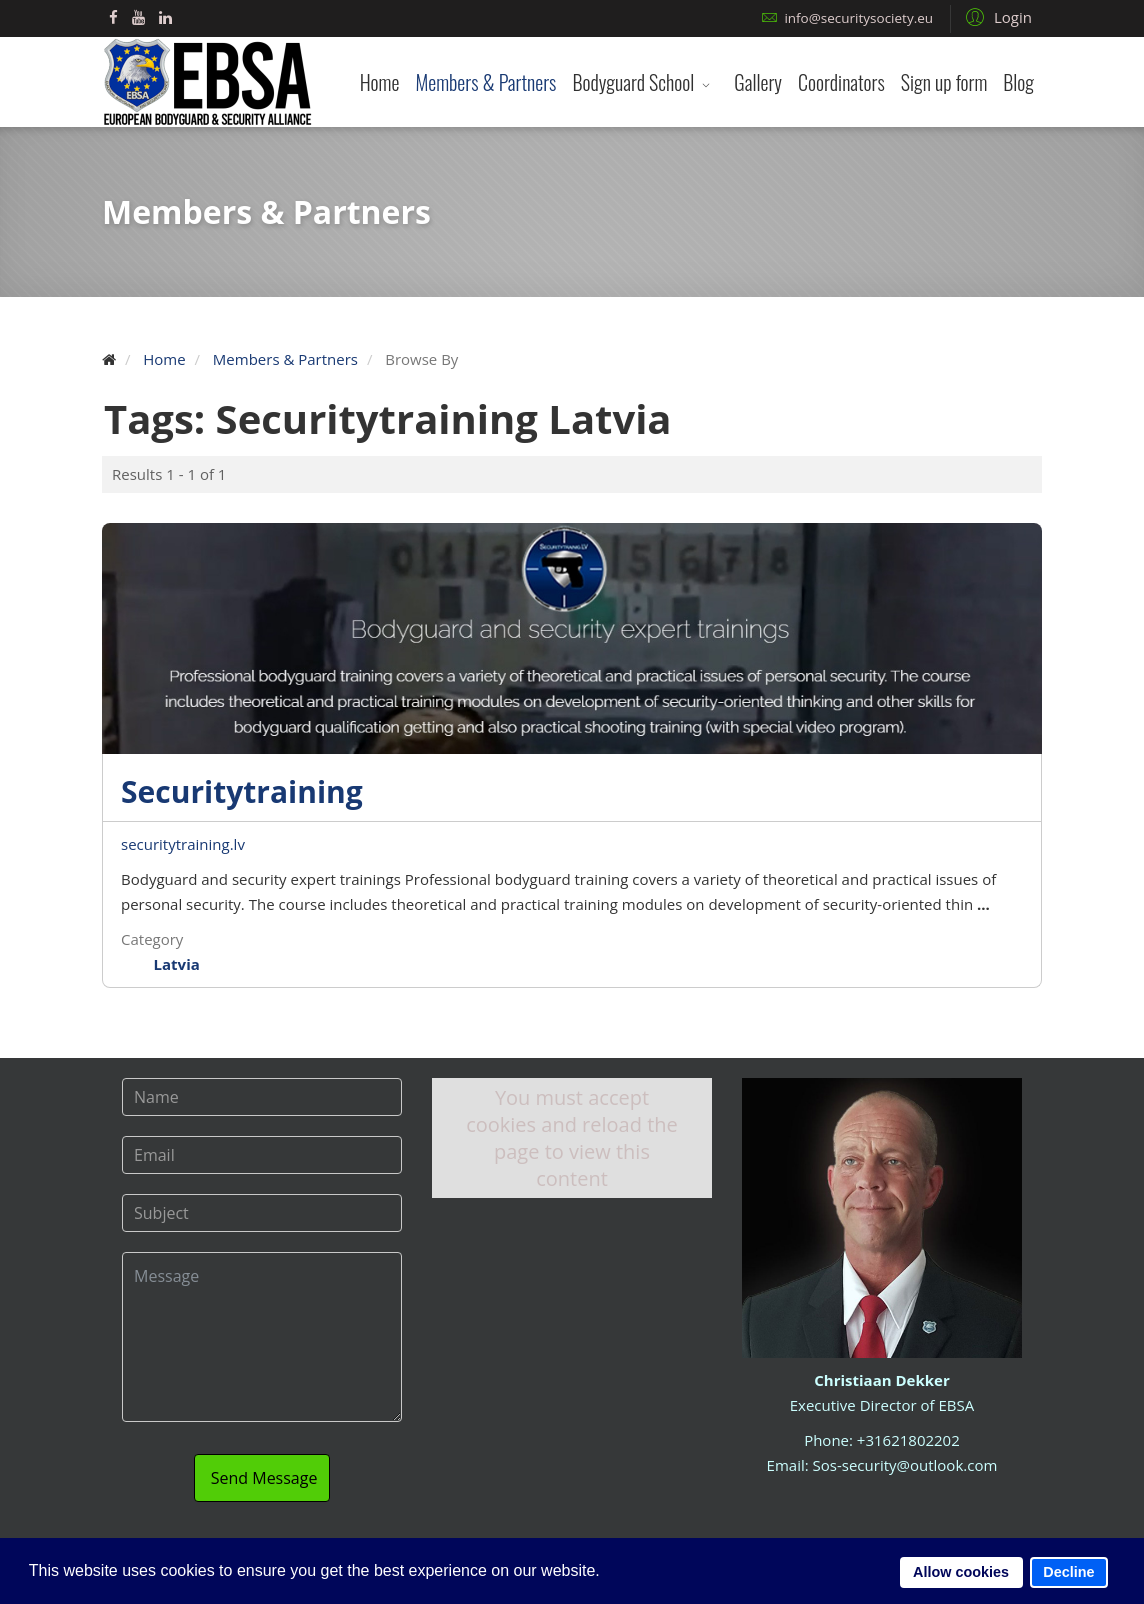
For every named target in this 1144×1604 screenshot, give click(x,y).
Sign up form (944, 82)
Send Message (262, 1459)
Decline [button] (1068, 1572)
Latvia (177, 964)
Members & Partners (485, 82)
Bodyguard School (633, 82)
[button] (996, 16)
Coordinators (841, 82)
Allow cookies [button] (961, 1572)
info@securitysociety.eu (858, 18)
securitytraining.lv (183, 844)
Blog (1018, 82)
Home (380, 82)
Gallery (758, 82)
